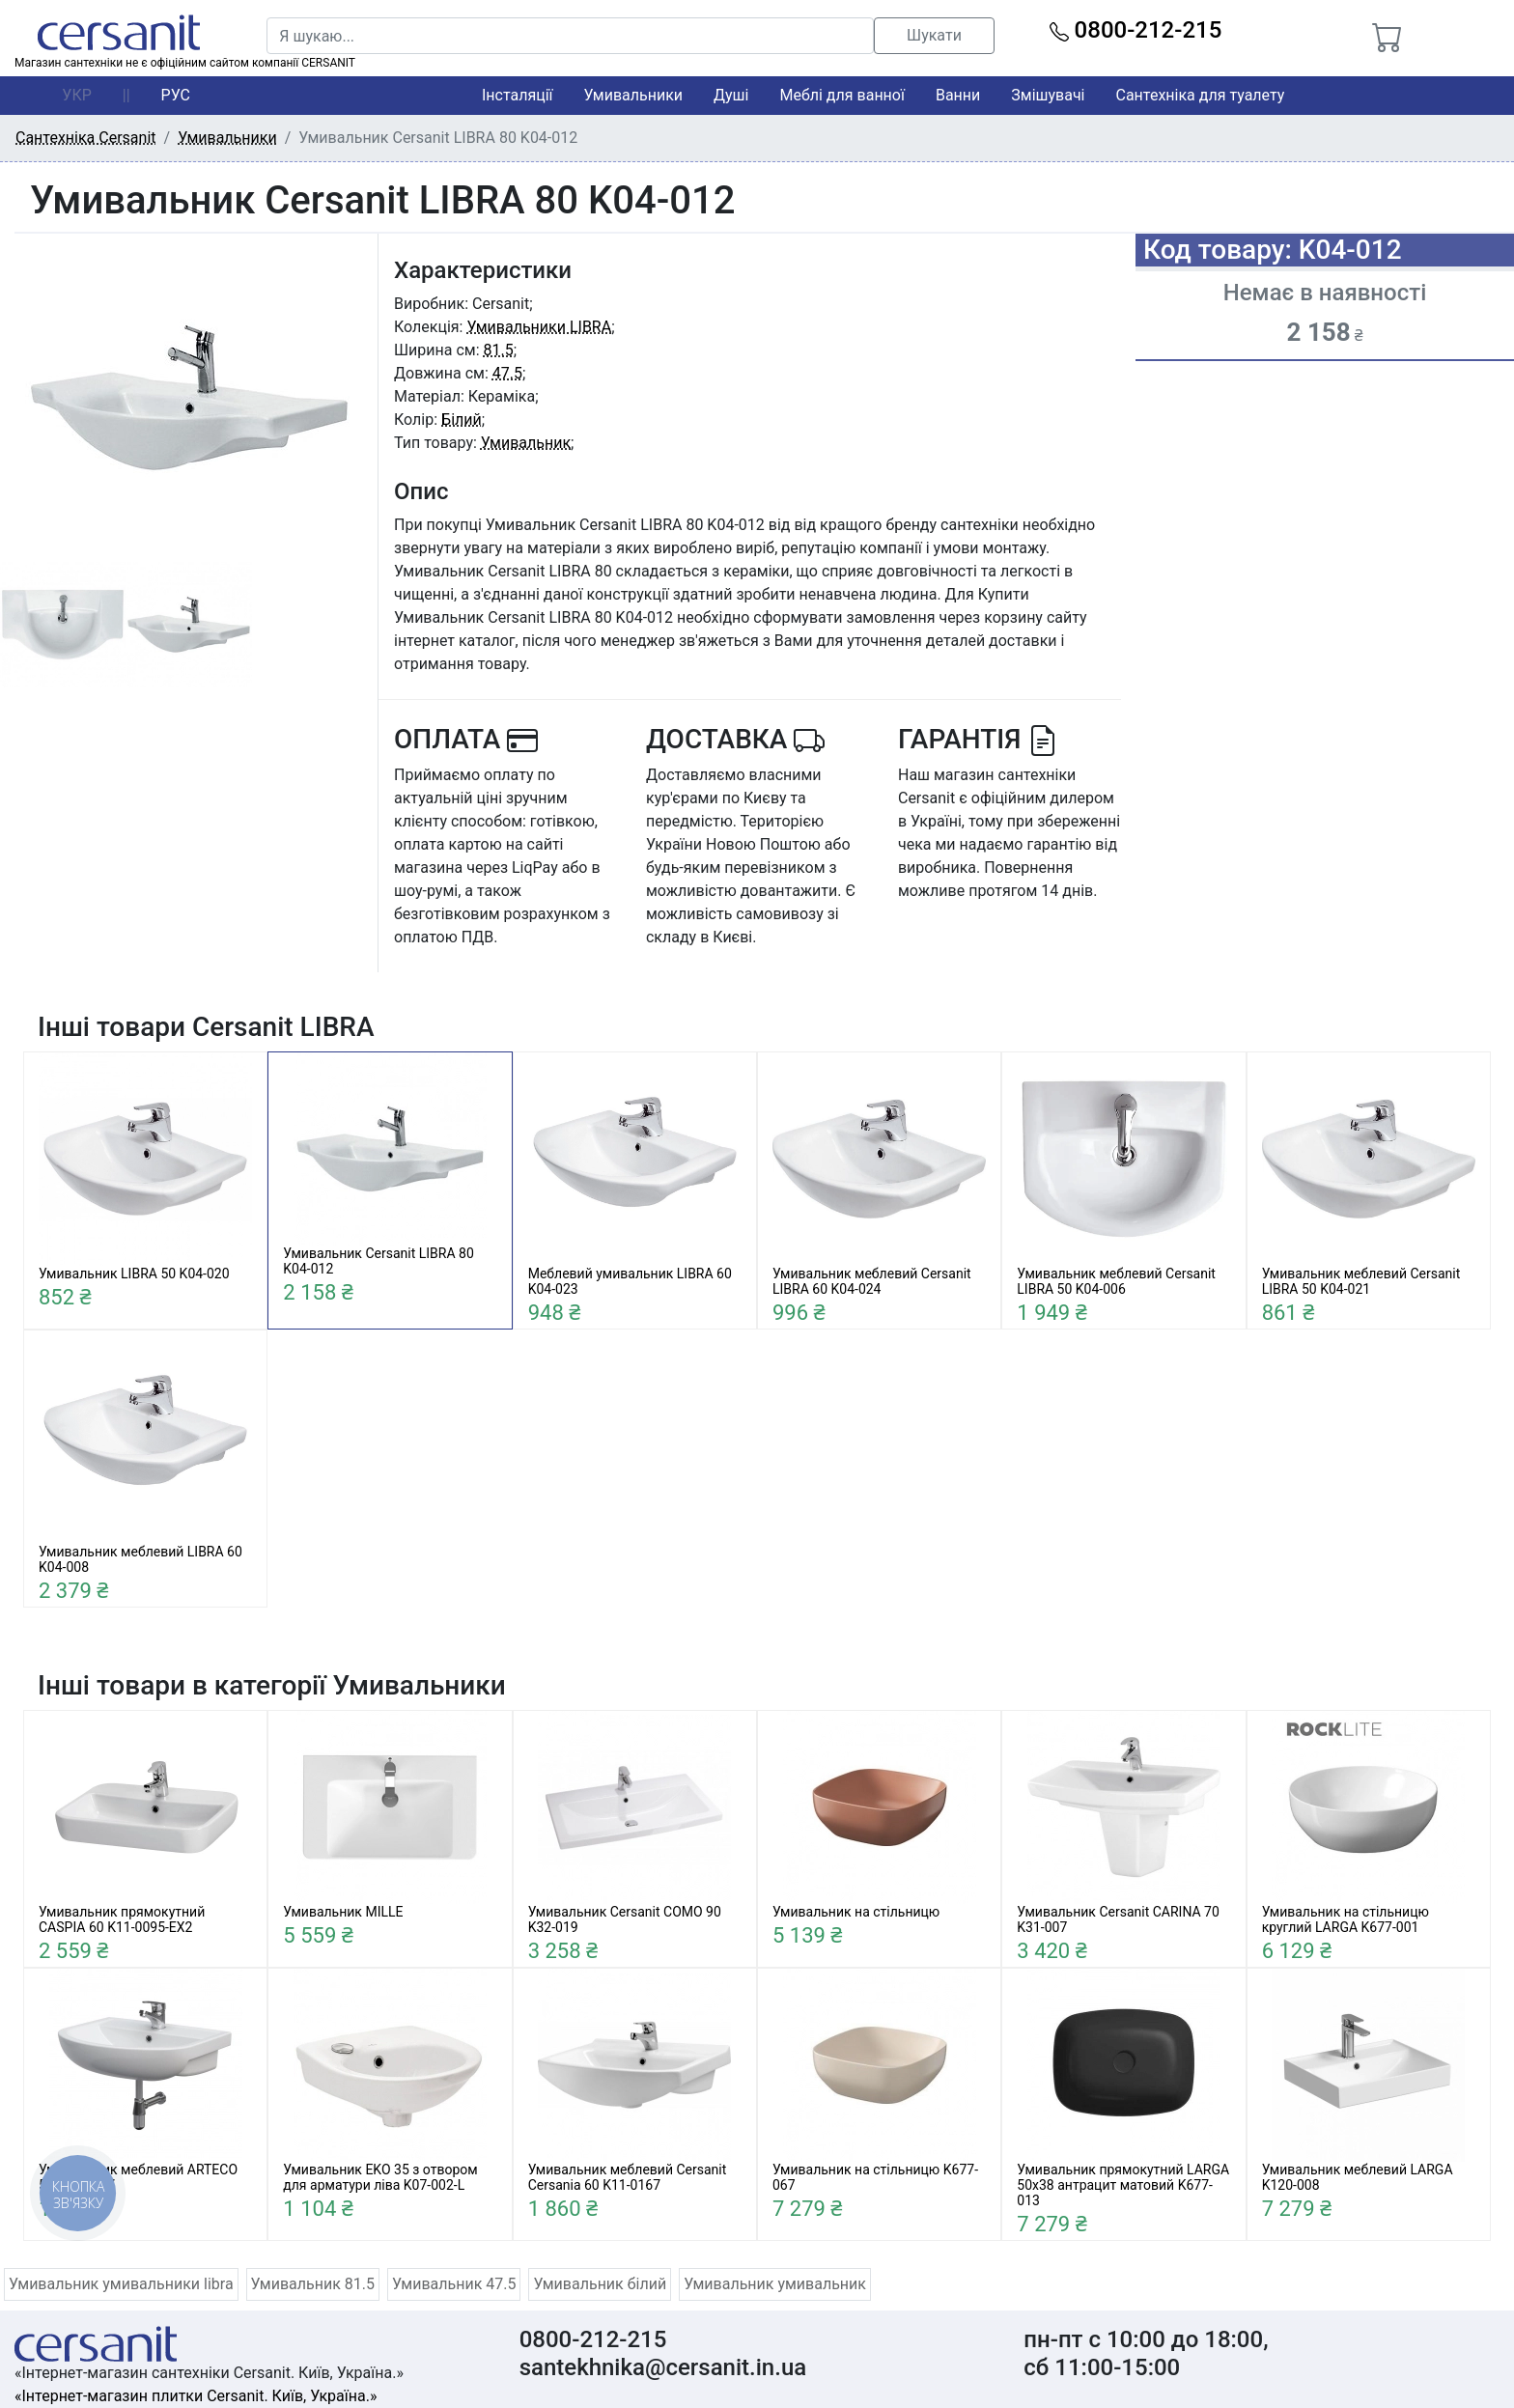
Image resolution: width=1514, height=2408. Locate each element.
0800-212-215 (1136, 29)
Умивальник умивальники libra (121, 2284)
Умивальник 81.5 (313, 2284)
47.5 (507, 373)
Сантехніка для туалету (1200, 95)
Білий (461, 419)
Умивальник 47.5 (454, 2284)
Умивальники (634, 95)
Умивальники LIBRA (538, 327)
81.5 (499, 350)
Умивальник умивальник (775, 2284)
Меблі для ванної (841, 95)
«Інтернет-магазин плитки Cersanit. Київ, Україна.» (195, 2396)
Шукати (934, 35)
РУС (175, 95)
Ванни (958, 95)
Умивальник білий (599, 2284)
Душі (731, 95)
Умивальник (526, 443)
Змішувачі (1047, 95)
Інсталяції (517, 95)
